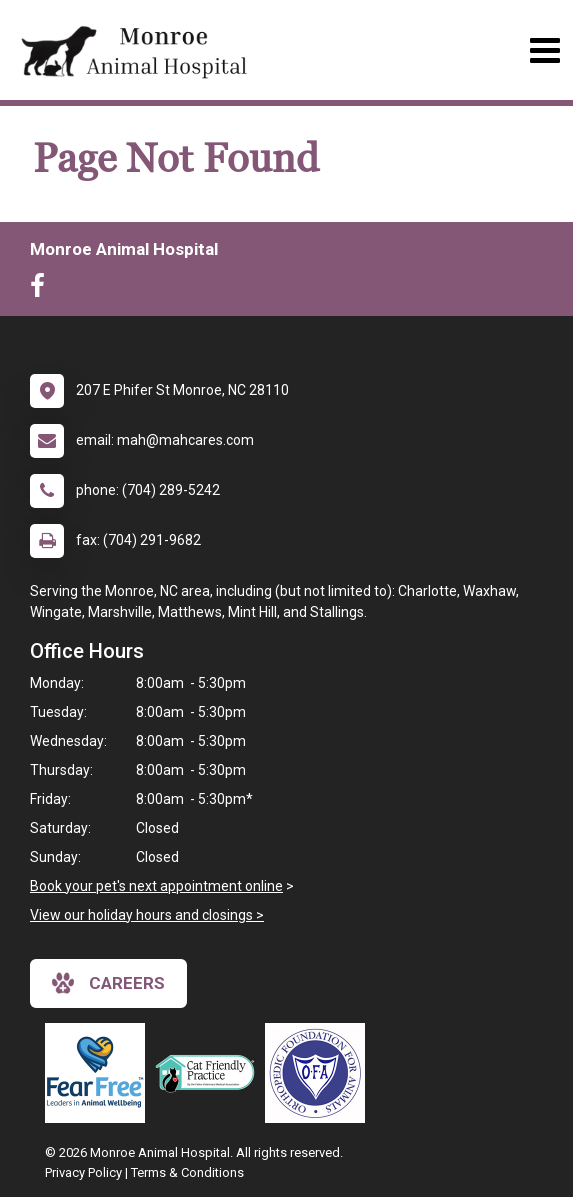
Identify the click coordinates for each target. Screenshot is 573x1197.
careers (108, 983)
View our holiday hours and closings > (147, 915)
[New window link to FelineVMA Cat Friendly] (210, 1073)
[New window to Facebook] (42, 290)
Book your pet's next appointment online (156, 886)
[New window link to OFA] (320, 1073)
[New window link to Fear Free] (100, 1073)
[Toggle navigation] (544, 50)
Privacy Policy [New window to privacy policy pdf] (83, 1172)
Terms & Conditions (187, 1172)
